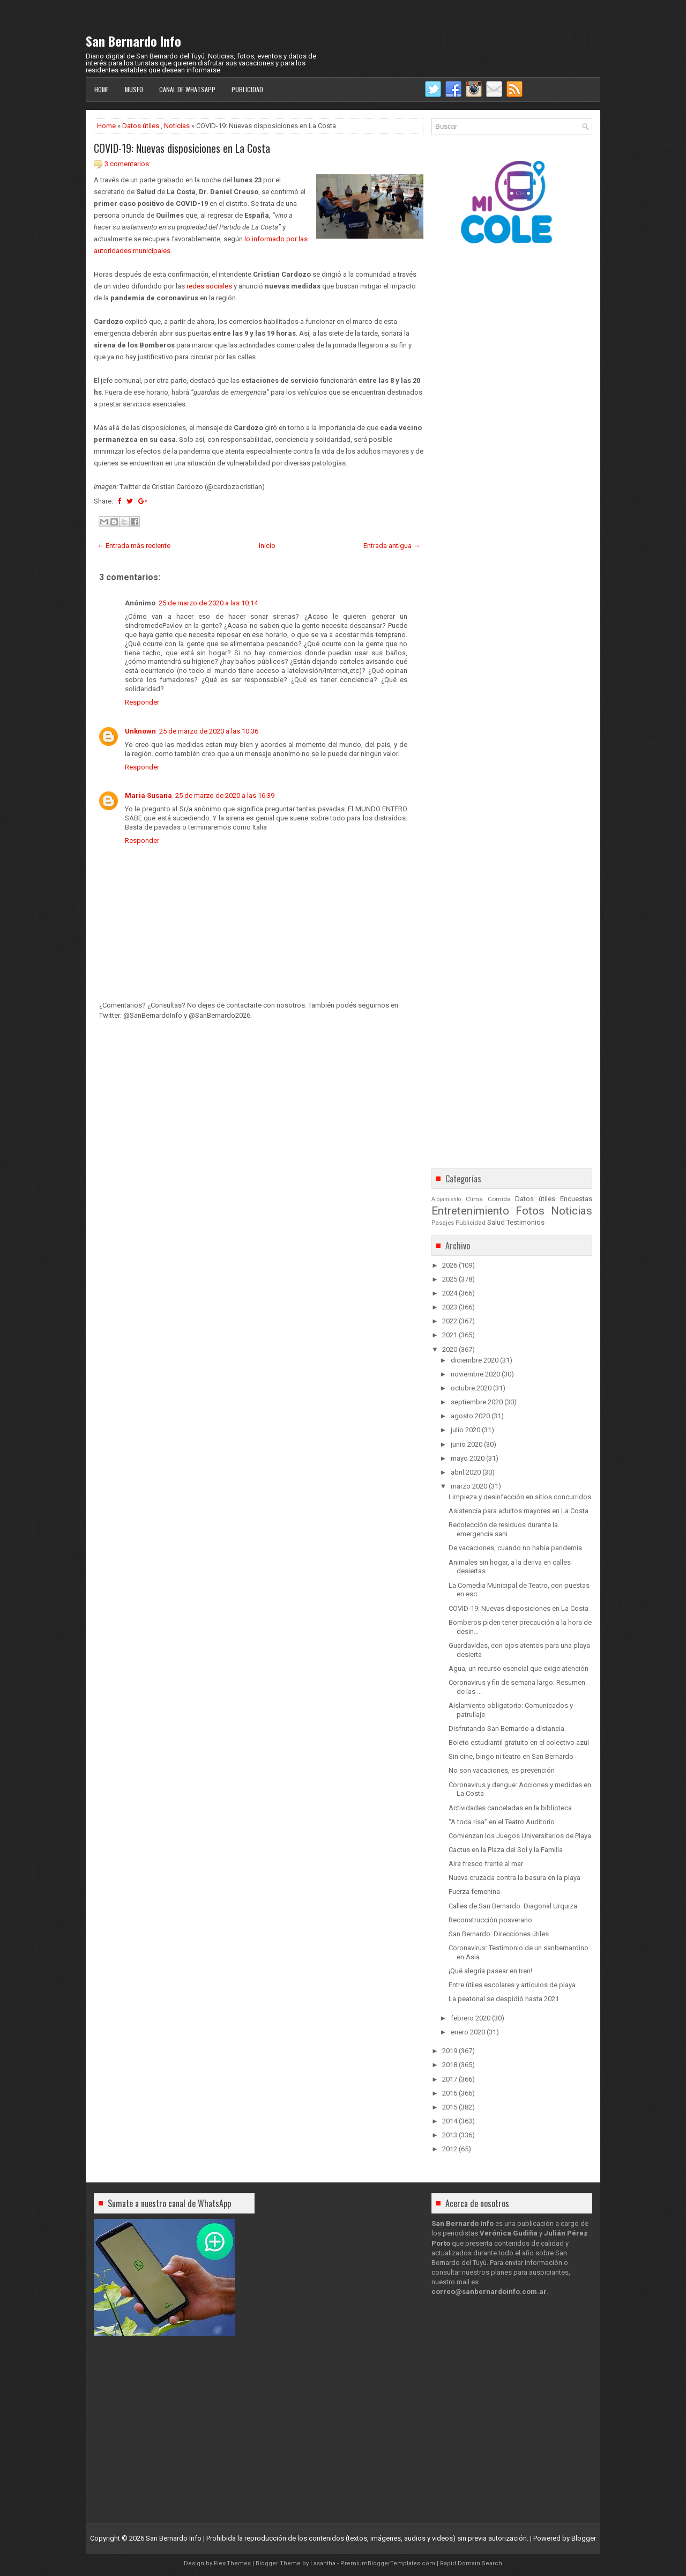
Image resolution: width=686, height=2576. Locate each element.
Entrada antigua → (391, 546)
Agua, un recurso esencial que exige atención (518, 1668)
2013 (449, 2135)
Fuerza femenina (474, 1891)
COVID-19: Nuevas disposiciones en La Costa (182, 148)
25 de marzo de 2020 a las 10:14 (208, 603)
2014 (449, 2121)
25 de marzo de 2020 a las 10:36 (208, 731)
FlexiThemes (232, 2563)
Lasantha (322, 2563)
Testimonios (525, 1222)
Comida (499, 1199)
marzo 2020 (469, 1486)
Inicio (267, 546)
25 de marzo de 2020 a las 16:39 (224, 795)
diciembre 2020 (474, 1360)
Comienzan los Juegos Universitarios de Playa (520, 1836)
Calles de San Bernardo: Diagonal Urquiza (513, 1906)
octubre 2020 (471, 1388)
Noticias (177, 126)
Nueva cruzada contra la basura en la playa (514, 1878)
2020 (449, 1349)
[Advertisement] (258, 1094)
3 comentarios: (128, 164)
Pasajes (442, 1222)
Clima (474, 1199)
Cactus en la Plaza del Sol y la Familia (506, 1850)
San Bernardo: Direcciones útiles (499, 1934)
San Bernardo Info (133, 40)
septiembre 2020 (477, 1402)
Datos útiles (140, 126)
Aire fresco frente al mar (486, 1864)
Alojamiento (446, 1199)
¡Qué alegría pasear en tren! (490, 1971)
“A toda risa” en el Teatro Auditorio (502, 1822)
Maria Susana (148, 795)
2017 (449, 2079)
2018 (449, 2065)
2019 (449, 2051)
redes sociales (209, 286)
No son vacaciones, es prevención (502, 1770)
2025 (449, 1279)
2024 (449, 1293)
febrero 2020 (470, 2018)
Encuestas (576, 1199)
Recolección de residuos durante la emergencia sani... (503, 1529)
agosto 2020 (470, 1416)
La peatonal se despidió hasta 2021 (504, 1999)
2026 (449, 1265)
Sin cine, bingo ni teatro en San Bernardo (511, 1756)
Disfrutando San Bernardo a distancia (506, 1728)
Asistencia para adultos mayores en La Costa (518, 1511)
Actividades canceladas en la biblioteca (510, 1808)
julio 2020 (465, 1430)
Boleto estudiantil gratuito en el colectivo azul (519, 1742)
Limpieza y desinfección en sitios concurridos (520, 1497)
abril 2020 (466, 1472)
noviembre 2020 (475, 1374)
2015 (449, 2107)
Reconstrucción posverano (490, 1920)
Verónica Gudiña (509, 2233)
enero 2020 (468, 2032)
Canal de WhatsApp (187, 89)
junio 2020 (466, 1444)
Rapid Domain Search (471, 2563)
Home (101, 89)
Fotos (530, 1210)
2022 (449, 1321)
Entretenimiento (470, 1210)
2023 (449, 1307)
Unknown (140, 731)
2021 (449, 1335)
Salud (496, 1222)
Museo (134, 89)
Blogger (583, 2538)
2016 (449, 2093)
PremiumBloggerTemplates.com (387, 2563)
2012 (449, 2149)
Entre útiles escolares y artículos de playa (512, 1985)
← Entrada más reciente (133, 546)
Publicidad (247, 89)
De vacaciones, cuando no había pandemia (515, 1548)
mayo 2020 (467, 1458)
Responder (142, 702)
